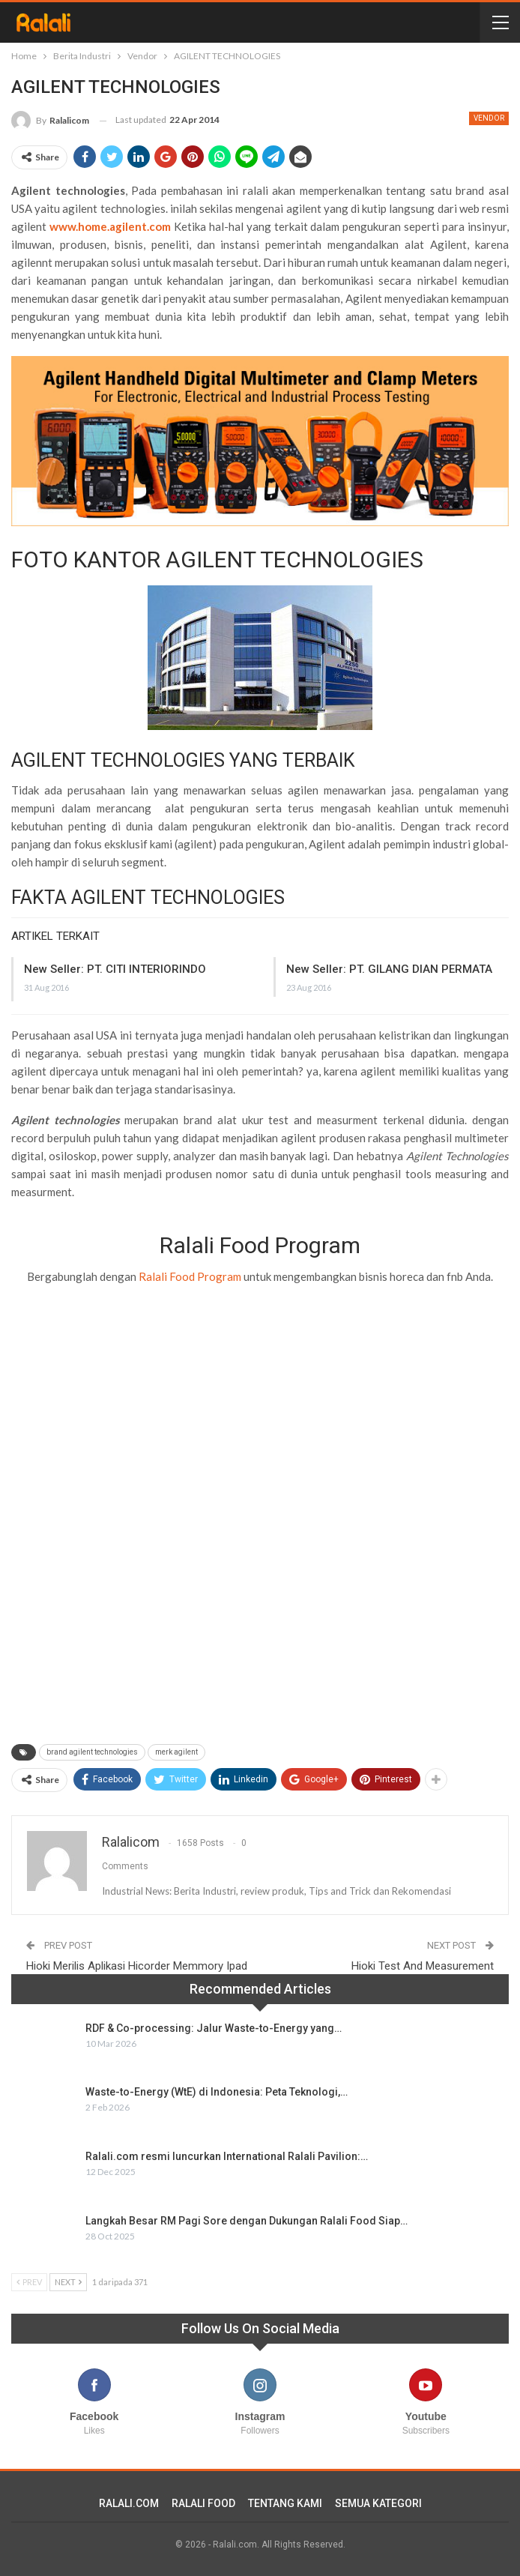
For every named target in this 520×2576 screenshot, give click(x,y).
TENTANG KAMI (285, 2503)
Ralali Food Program (190, 1276)
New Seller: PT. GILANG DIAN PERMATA (389, 969)
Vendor (489, 118)
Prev (29, 2282)
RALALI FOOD (203, 2503)
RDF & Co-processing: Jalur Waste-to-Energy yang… (213, 2028)
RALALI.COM (129, 2503)
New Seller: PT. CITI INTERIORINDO (115, 969)
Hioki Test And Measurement (422, 1966)
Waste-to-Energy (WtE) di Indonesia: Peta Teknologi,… (216, 2092)
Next (68, 2282)
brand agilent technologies (92, 1752)
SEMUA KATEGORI (378, 2503)
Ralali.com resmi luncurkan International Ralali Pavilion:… (226, 2156)
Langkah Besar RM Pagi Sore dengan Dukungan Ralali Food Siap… (246, 2221)
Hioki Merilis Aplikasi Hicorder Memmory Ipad (136, 1966)
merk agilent (176, 1752)
